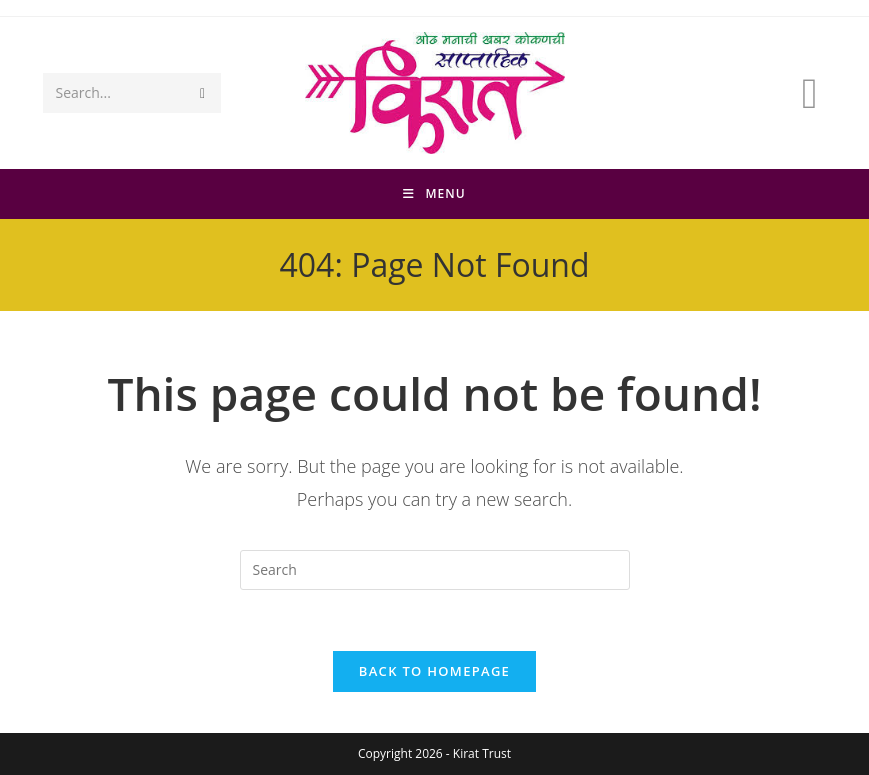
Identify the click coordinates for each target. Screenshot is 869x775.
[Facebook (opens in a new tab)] (810, 92)
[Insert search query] (435, 570)
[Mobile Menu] (434, 194)
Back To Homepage (434, 671)
